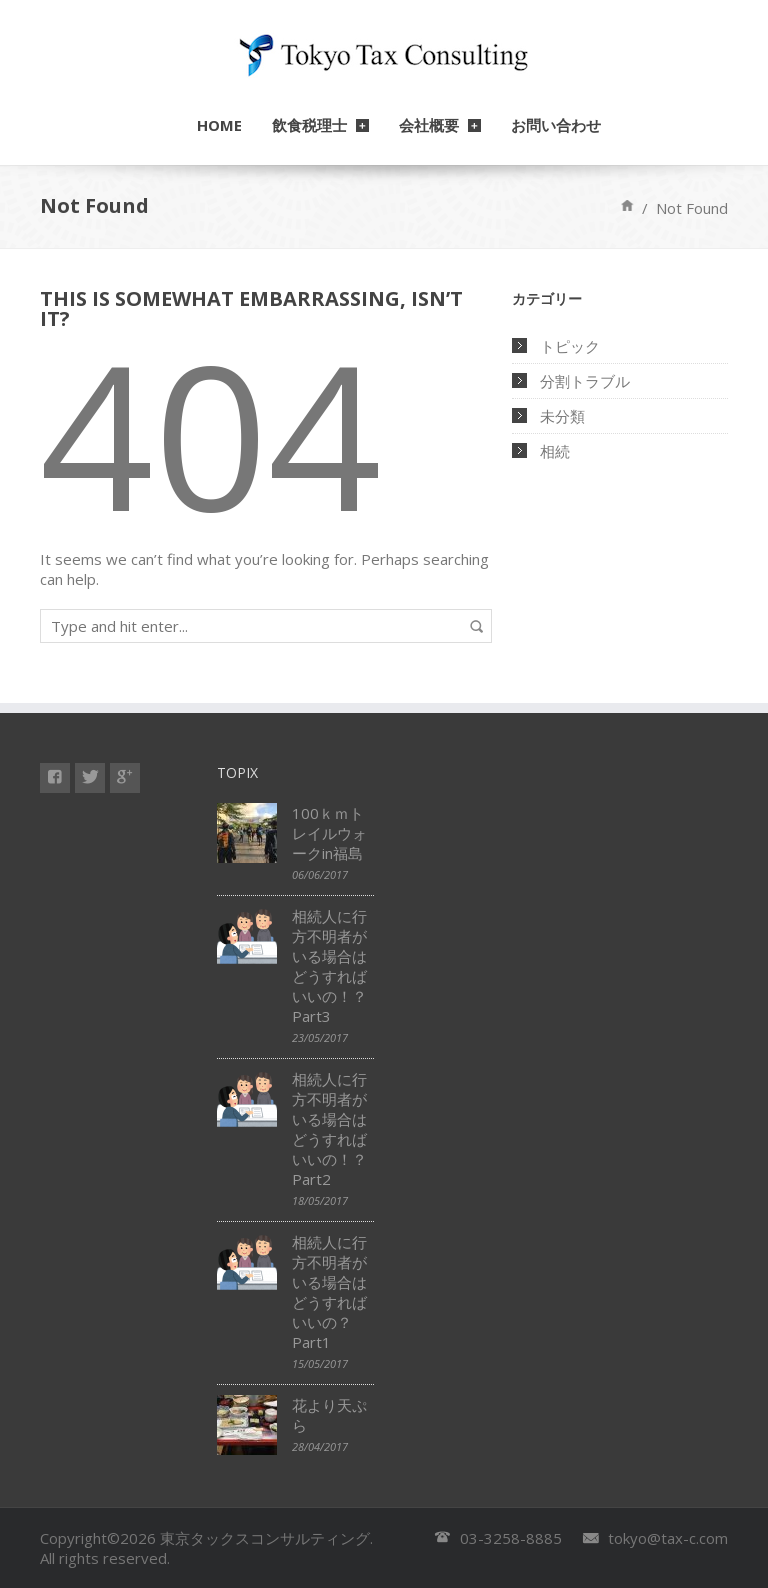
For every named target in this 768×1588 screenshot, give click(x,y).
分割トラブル (585, 381)
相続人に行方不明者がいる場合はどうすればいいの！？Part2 (329, 1129)
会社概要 (429, 125)
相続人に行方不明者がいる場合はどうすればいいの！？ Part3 (333, 966)
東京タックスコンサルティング (265, 1538)
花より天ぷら (329, 1415)
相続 (555, 451)
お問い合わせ (556, 125)
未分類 (562, 416)
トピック (570, 346)
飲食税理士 (309, 125)
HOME (219, 125)
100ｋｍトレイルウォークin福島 (329, 833)
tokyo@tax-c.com (668, 1538)
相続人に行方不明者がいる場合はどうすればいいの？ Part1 (329, 1292)
